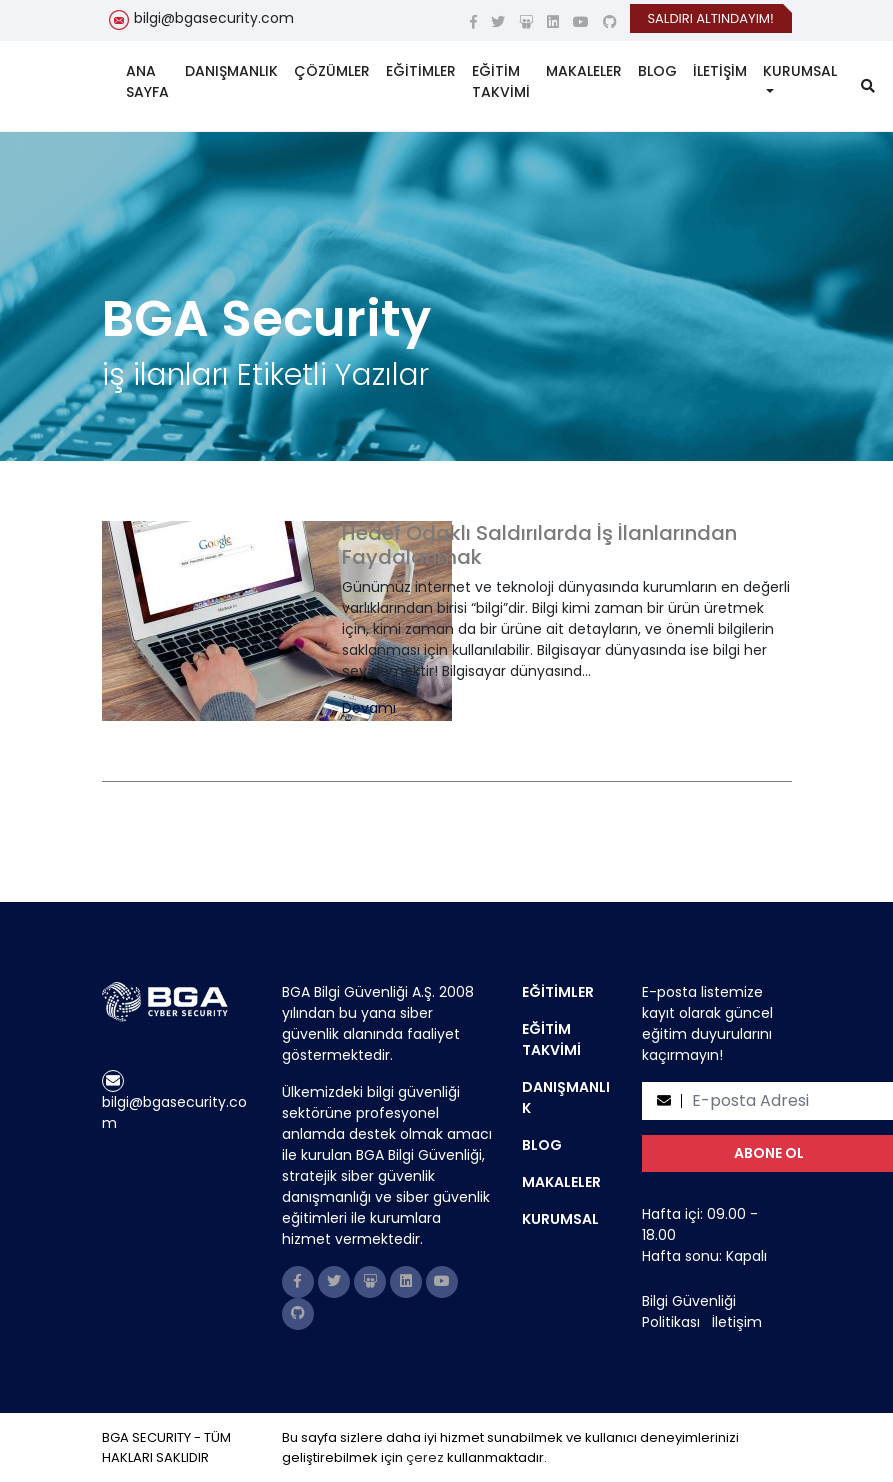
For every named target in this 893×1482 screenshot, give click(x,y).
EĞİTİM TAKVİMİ (501, 81)
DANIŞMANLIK (231, 71)
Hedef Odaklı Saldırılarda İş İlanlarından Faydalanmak (539, 545)
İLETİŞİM (720, 71)
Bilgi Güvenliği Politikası (689, 1311)
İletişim (737, 1322)
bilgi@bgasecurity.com (214, 18)
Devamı (369, 708)
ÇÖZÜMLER (332, 71)
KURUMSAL (800, 71)
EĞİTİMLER (421, 71)
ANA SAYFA (147, 81)
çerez (425, 1457)
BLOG (657, 71)
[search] (868, 86)
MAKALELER (584, 71)
